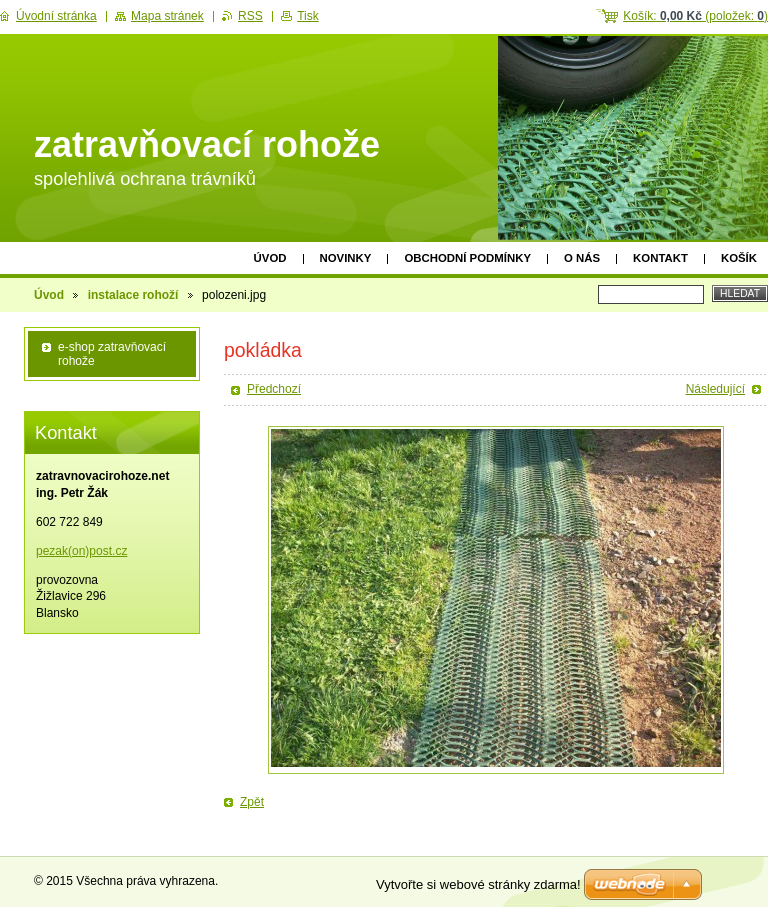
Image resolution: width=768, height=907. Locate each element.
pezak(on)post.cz (81, 551)
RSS (250, 16)
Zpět (252, 802)
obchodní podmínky (467, 258)
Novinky (346, 258)
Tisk (308, 16)
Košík (739, 258)
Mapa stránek (167, 16)
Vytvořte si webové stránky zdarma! (478, 884)
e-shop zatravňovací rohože (112, 354)
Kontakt (660, 258)
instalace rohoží (133, 295)
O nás (582, 258)
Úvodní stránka (56, 16)
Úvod (270, 258)
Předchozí (274, 389)
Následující (715, 389)
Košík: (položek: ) (695, 16)
